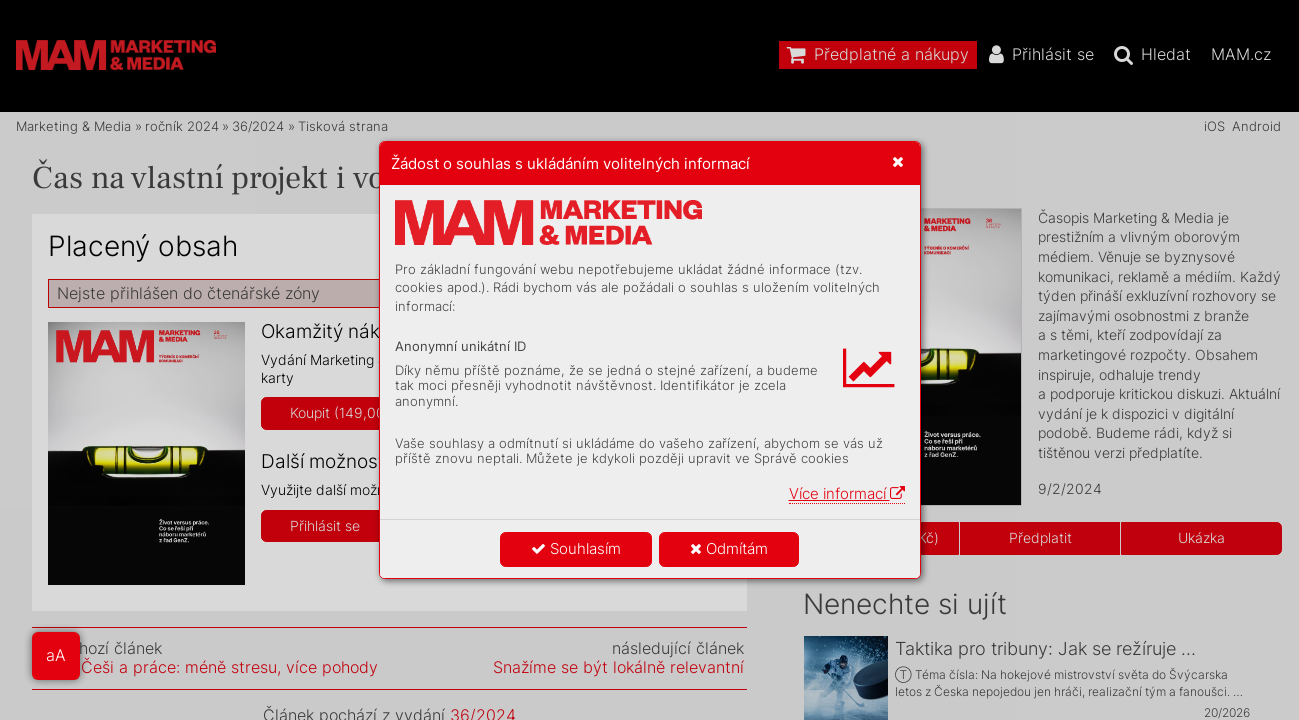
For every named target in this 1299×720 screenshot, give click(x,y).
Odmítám (729, 548)
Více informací (847, 493)
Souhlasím (576, 548)
